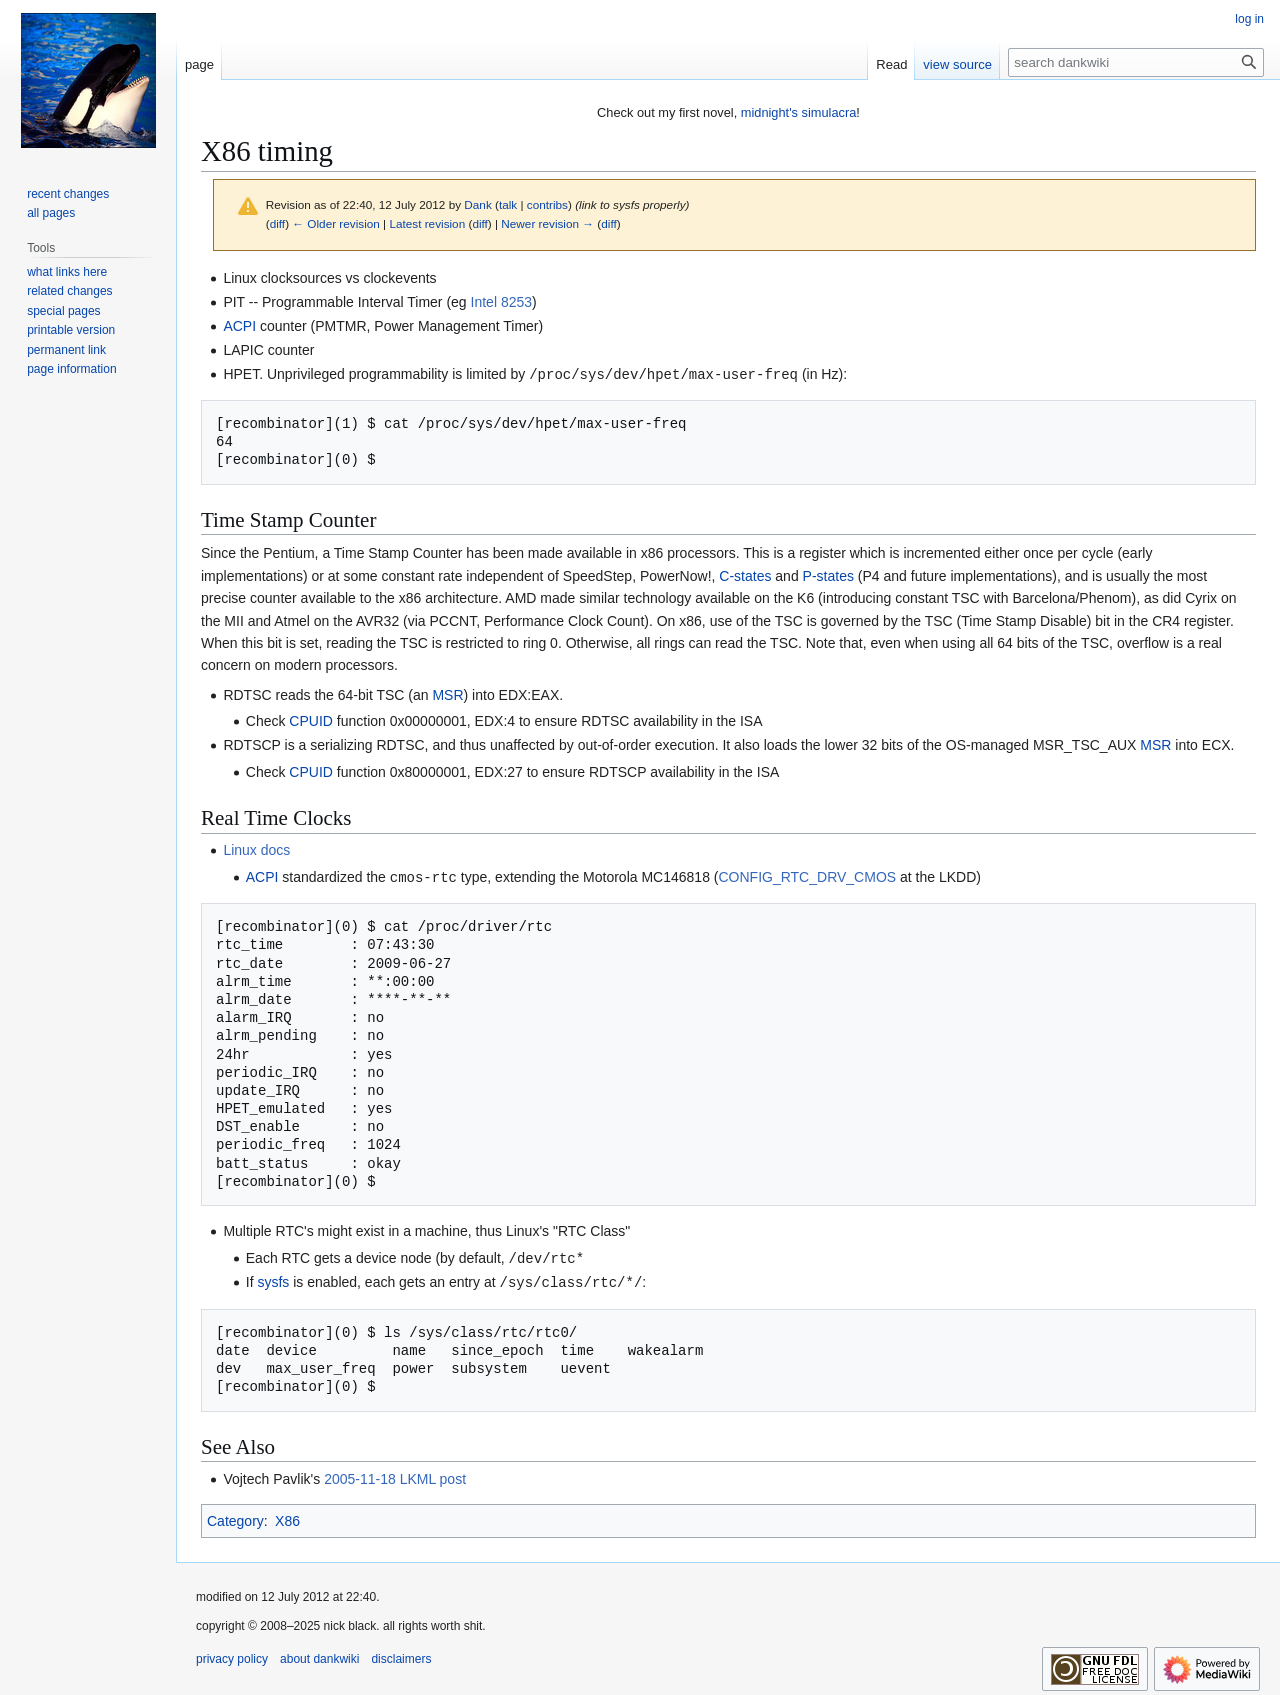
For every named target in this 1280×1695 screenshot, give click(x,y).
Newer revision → (547, 223)
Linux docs (256, 849)
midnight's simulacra (799, 112)
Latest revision (427, 223)
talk (508, 204)
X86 (287, 1517)
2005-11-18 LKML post (395, 1475)
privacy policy (232, 1655)
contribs (547, 204)
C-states (745, 575)
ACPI (239, 326)
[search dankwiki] (1136, 62)
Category (235, 1517)
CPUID (311, 720)
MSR (447, 694)
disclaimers (401, 1655)
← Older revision (336, 223)
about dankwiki (319, 1655)
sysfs (273, 1279)
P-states (828, 575)
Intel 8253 (502, 302)
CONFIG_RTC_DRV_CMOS (807, 876)
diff (277, 223)
